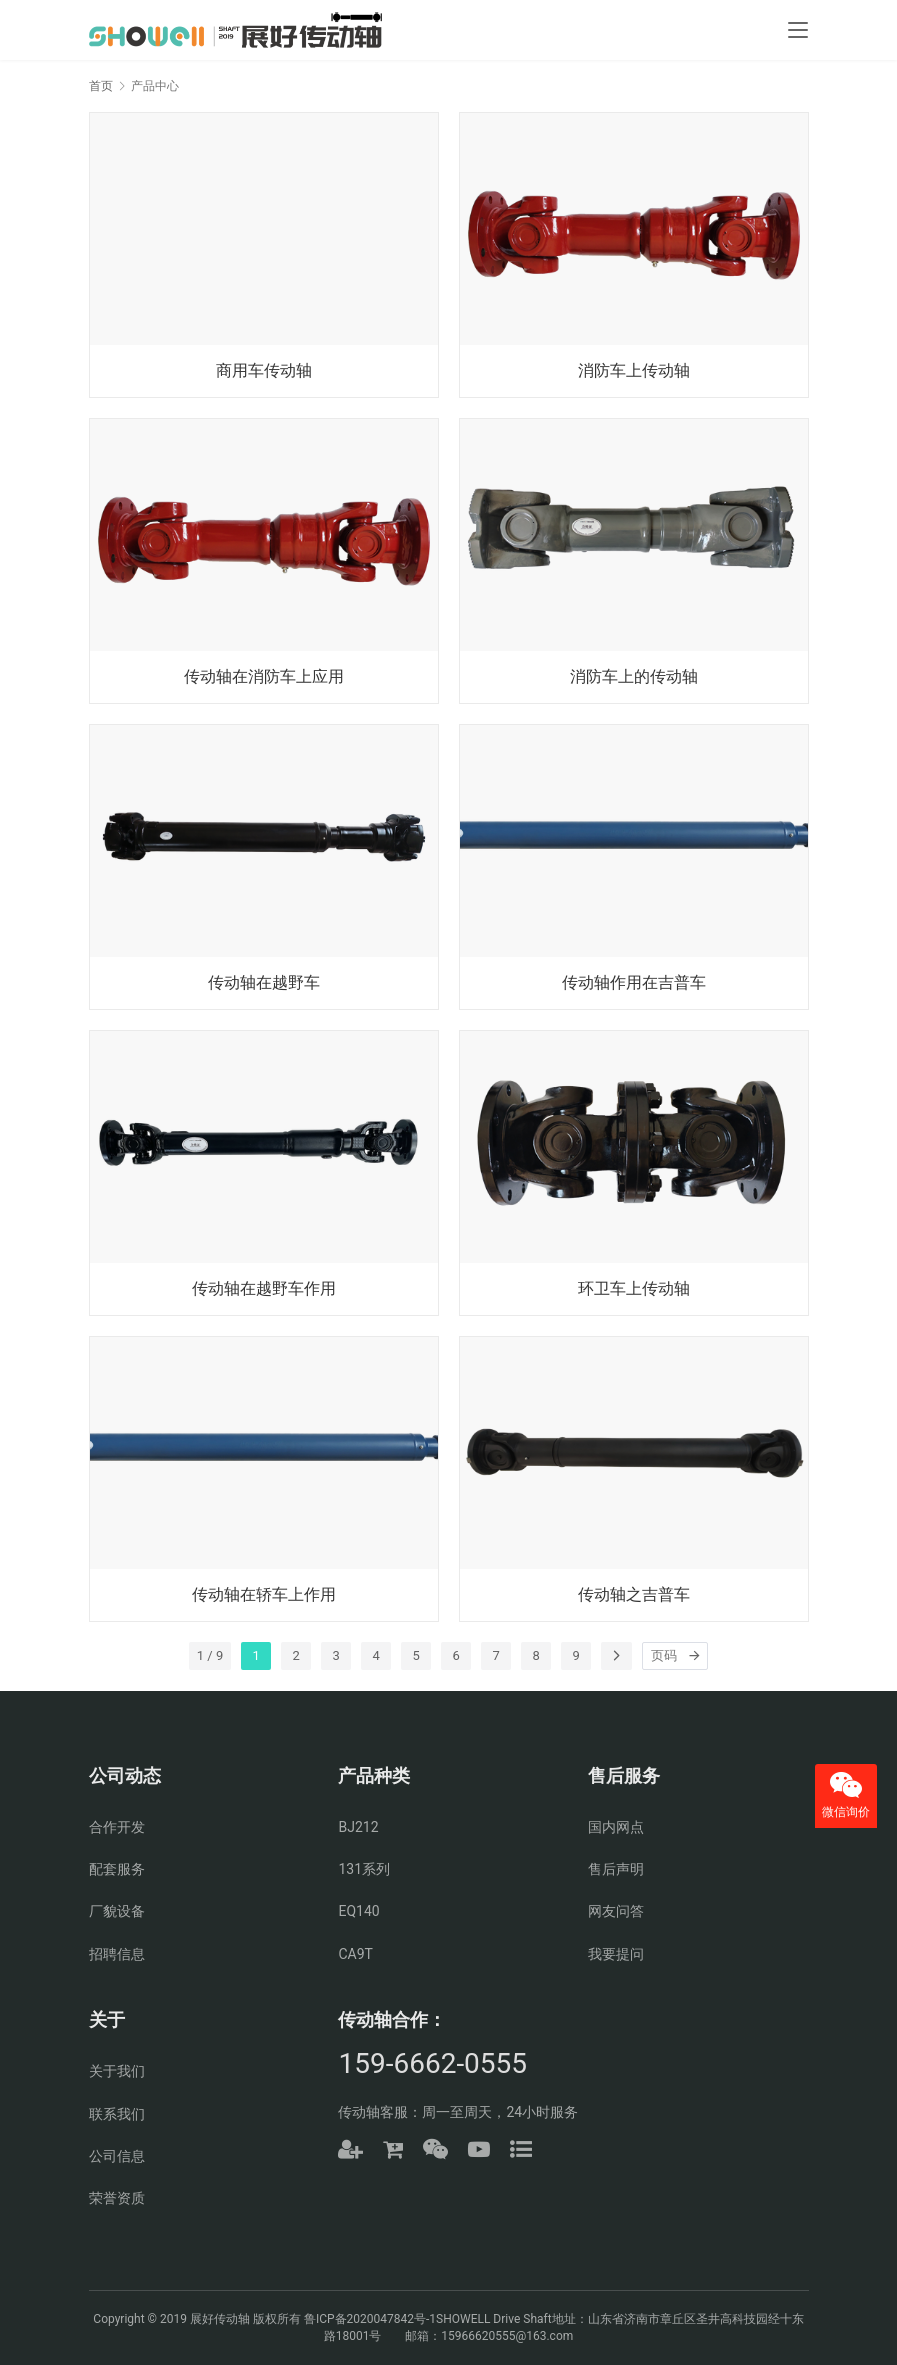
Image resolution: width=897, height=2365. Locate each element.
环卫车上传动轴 (634, 1288)
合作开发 (117, 1827)
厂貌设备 (117, 1911)
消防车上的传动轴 (634, 676)
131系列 (364, 1869)
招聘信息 (117, 1954)
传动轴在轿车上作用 (264, 1594)
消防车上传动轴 (634, 370)
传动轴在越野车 (264, 982)
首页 (101, 86)
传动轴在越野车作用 (264, 1288)
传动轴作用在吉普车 (634, 982)
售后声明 (616, 1869)
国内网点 (616, 1827)
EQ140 (358, 1911)
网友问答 (616, 1911)
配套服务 (117, 1869)
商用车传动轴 (264, 370)
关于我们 (117, 2071)
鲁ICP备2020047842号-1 (370, 2319)
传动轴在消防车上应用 (264, 676)
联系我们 (117, 2114)
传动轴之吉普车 (634, 1594)
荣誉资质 (117, 2198)
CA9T (355, 1954)
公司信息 (117, 2156)
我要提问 (616, 1954)
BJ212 (358, 1827)
